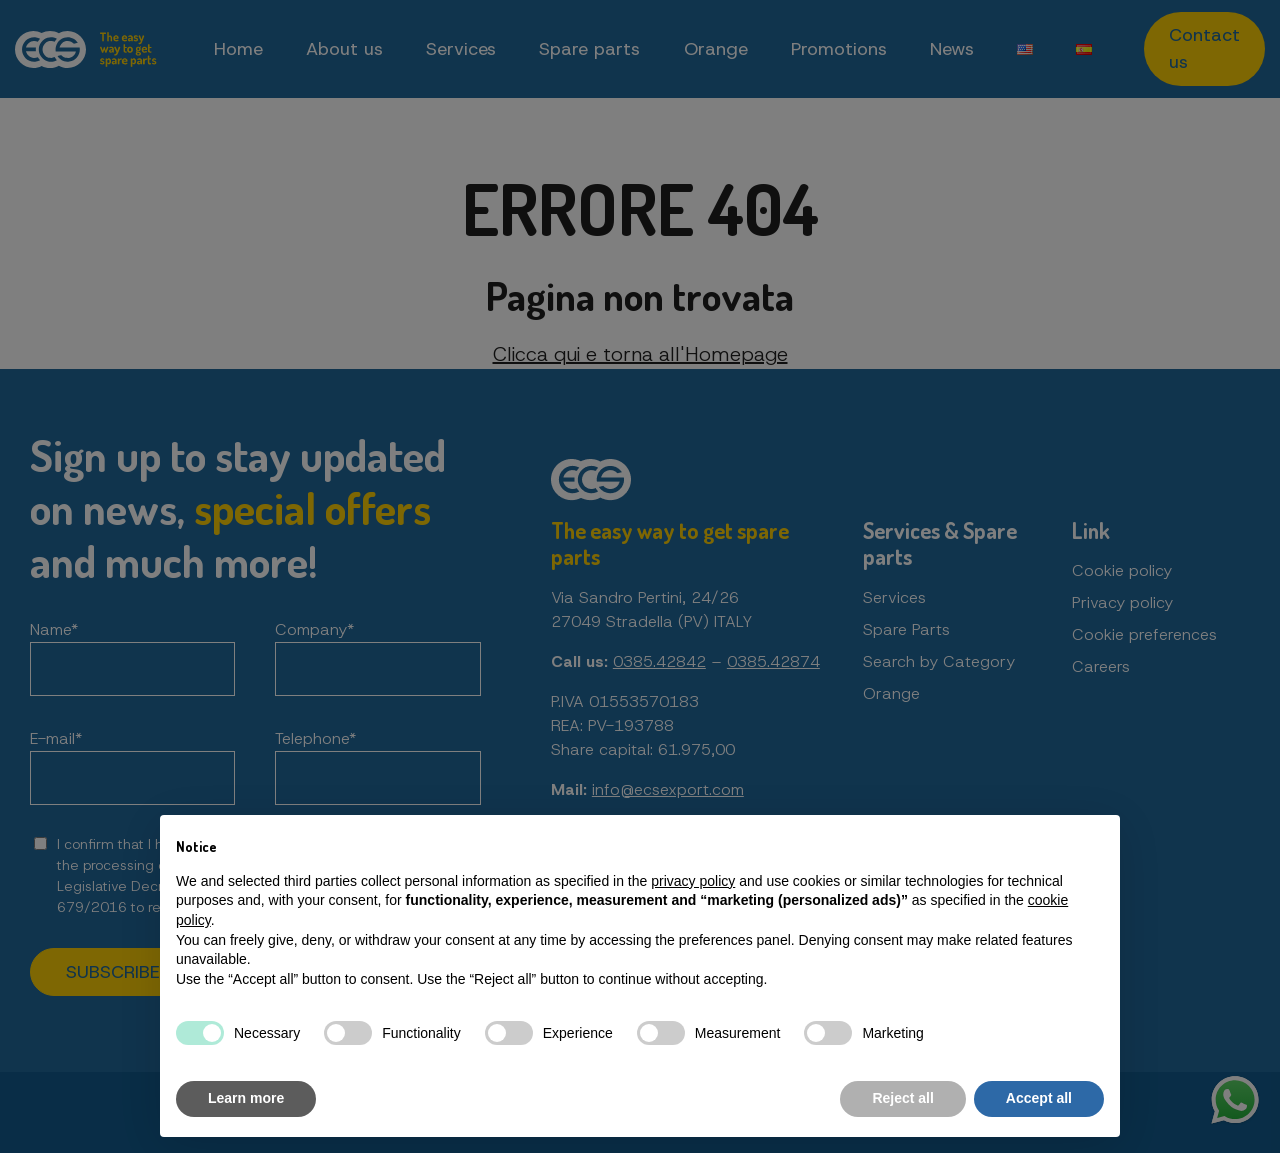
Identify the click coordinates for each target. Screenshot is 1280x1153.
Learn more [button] (246, 1098)
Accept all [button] (1039, 1098)
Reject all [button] (902, 1098)
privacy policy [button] (693, 881)
